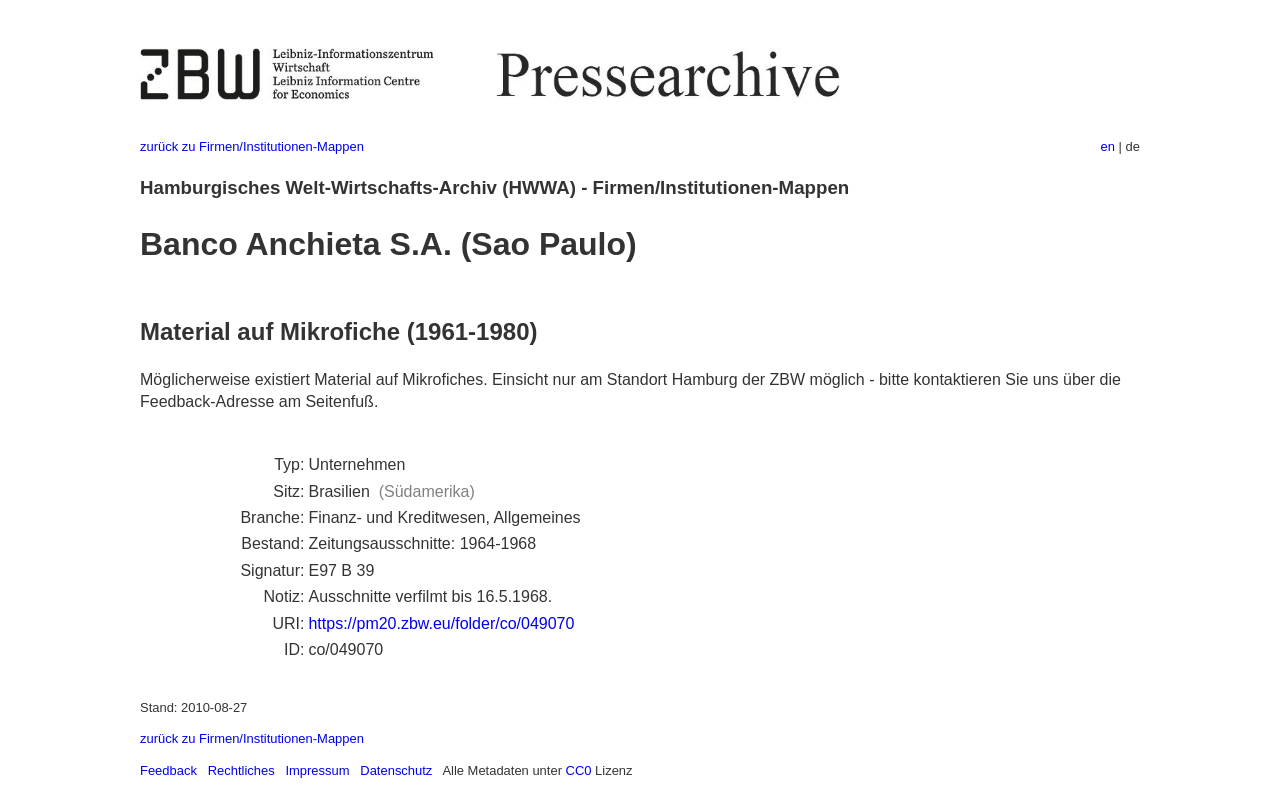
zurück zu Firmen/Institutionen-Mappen (252, 146)
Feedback (168, 770)
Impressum (317, 770)
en (1108, 146)
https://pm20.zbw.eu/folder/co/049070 (441, 623)
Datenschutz (396, 770)
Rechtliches (241, 770)
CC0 (579, 770)
